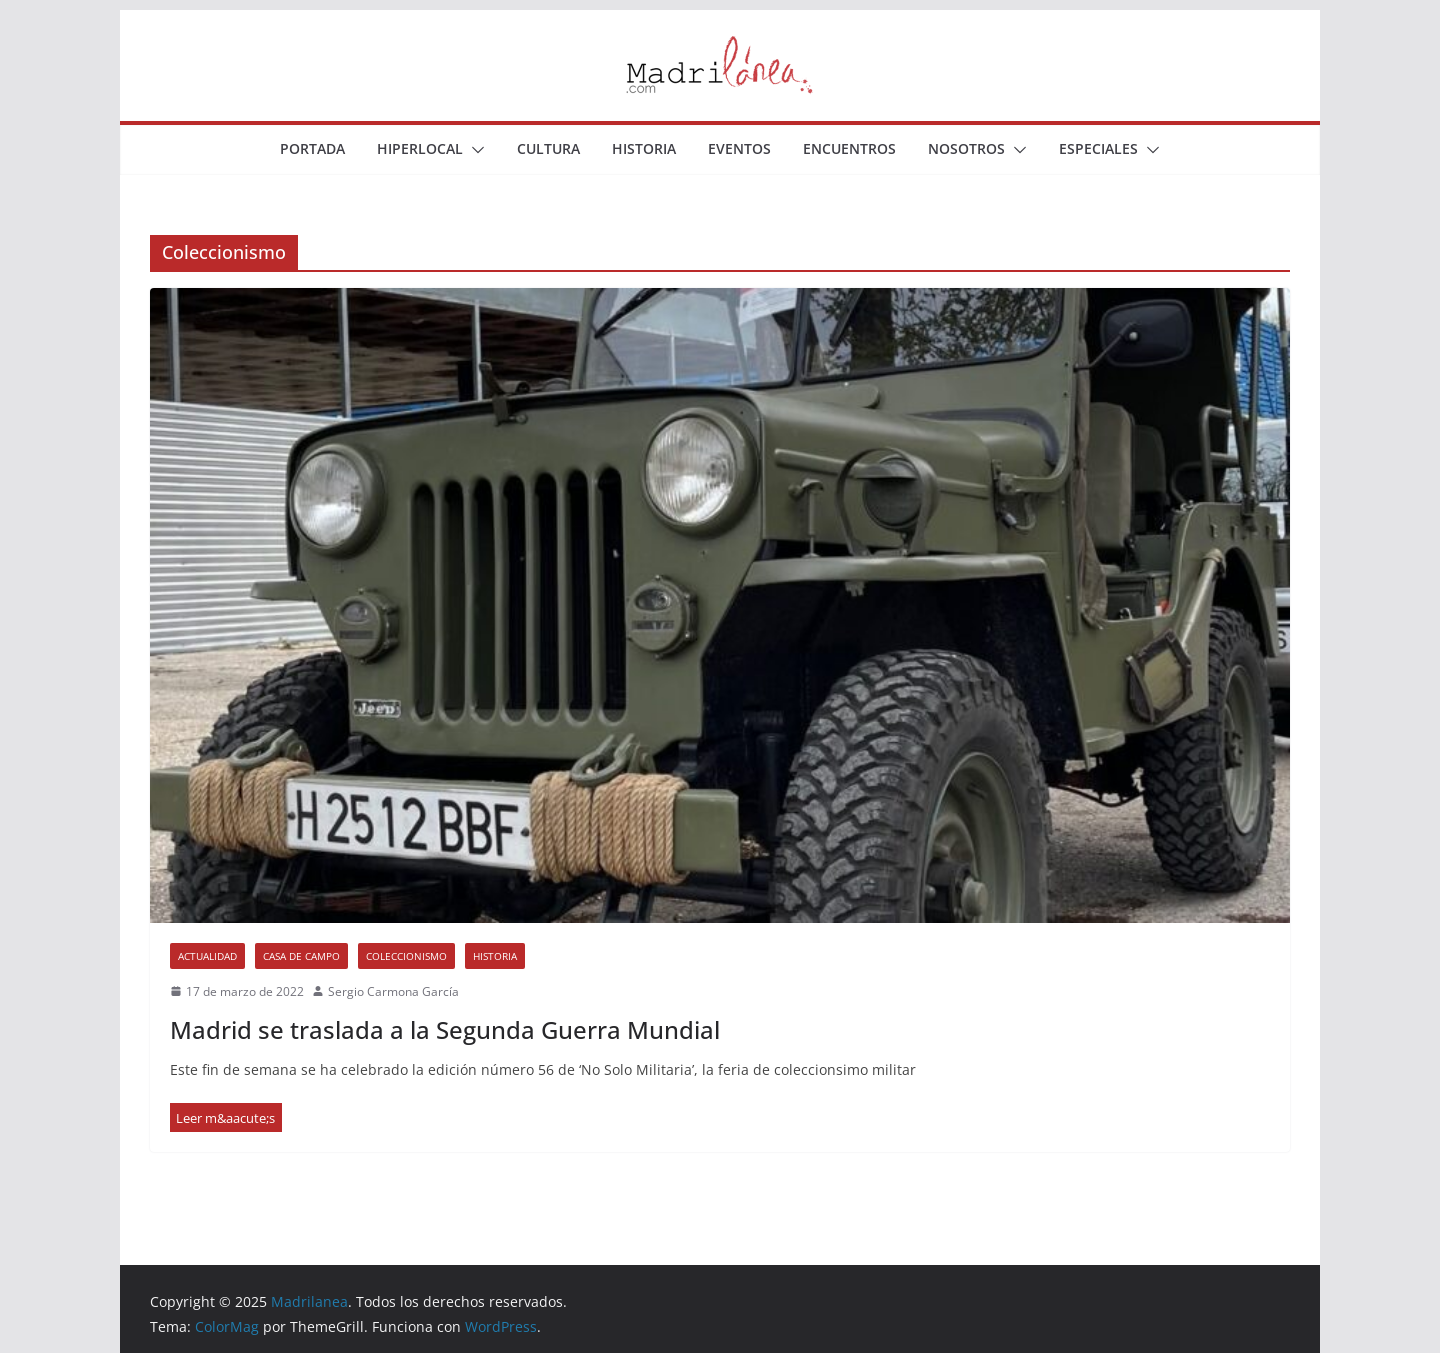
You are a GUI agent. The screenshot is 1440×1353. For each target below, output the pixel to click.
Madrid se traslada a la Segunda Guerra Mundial (445, 1029)
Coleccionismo (406, 956)
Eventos (739, 148)
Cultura (548, 148)
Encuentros (849, 148)
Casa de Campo (301, 956)
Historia (644, 148)
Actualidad (207, 956)
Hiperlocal (420, 148)
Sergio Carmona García (393, 991)
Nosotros (966, 148)
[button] (474, 150)
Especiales (1098, 148)
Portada (312, 148)
